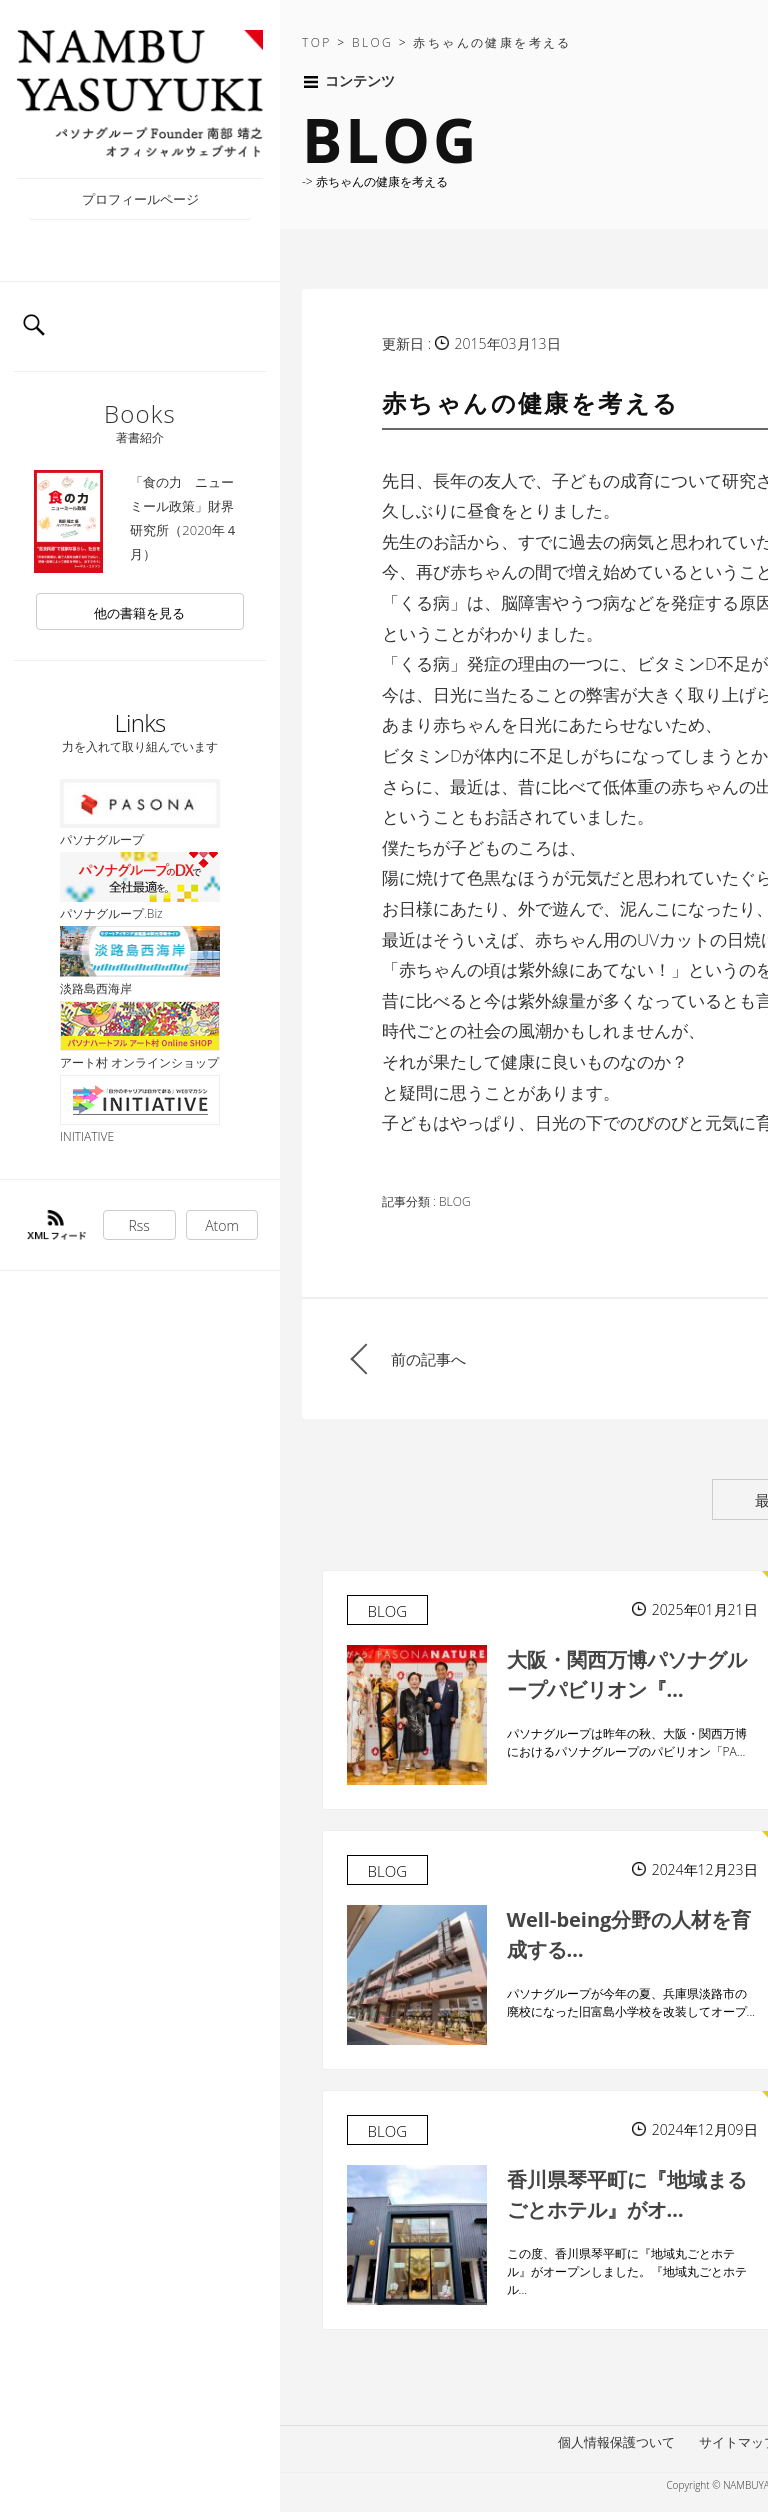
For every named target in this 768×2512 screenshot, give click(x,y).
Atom (222, 1225)
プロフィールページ (140, 199)
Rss (139, 1225)
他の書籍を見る (139, 613)
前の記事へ (428, 1359)
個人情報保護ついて (616, 2442)
